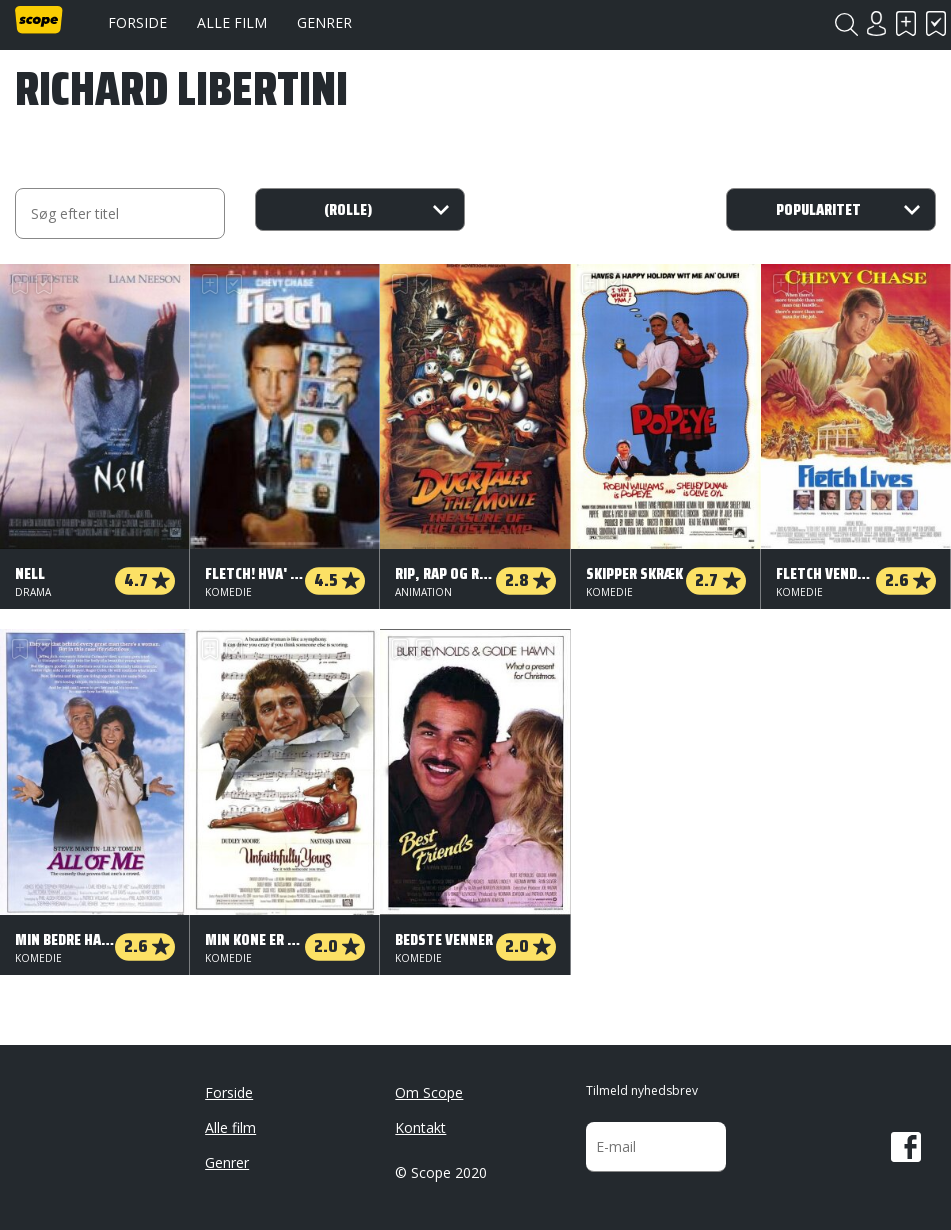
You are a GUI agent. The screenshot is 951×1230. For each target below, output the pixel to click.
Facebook (906, 1147)
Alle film (232, 22)
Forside (137, 22)
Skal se (906, 23)
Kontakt (420, 1127)
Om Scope (429, 1092)
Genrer (324, 22)
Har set (936, 23)
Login (876, 23)
